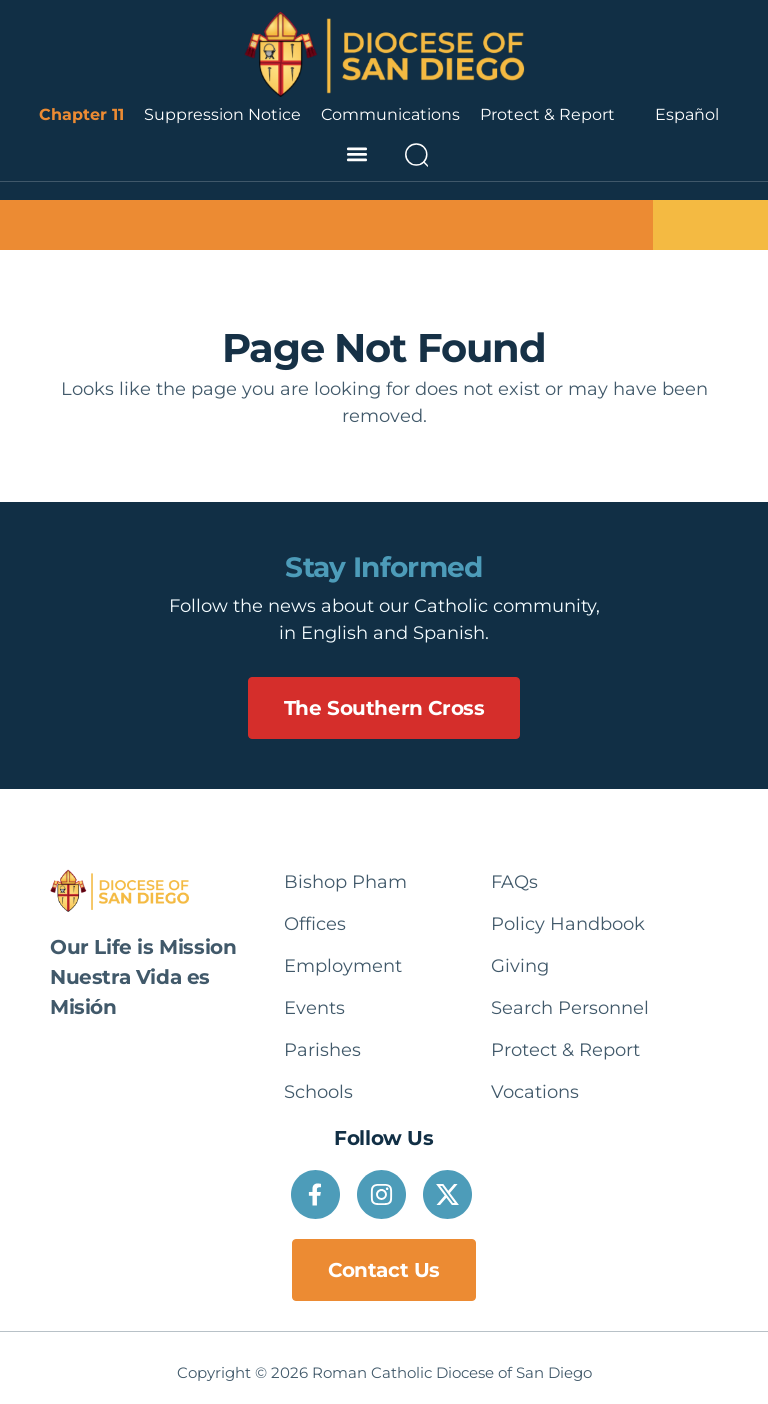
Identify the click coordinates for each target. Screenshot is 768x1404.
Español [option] (687, 114)
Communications (390, 114)
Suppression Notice (222, 114)
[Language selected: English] (687, 115)
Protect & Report (547, 114)
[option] (687, 115)
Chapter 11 (81, 114)
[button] (356, 154)
